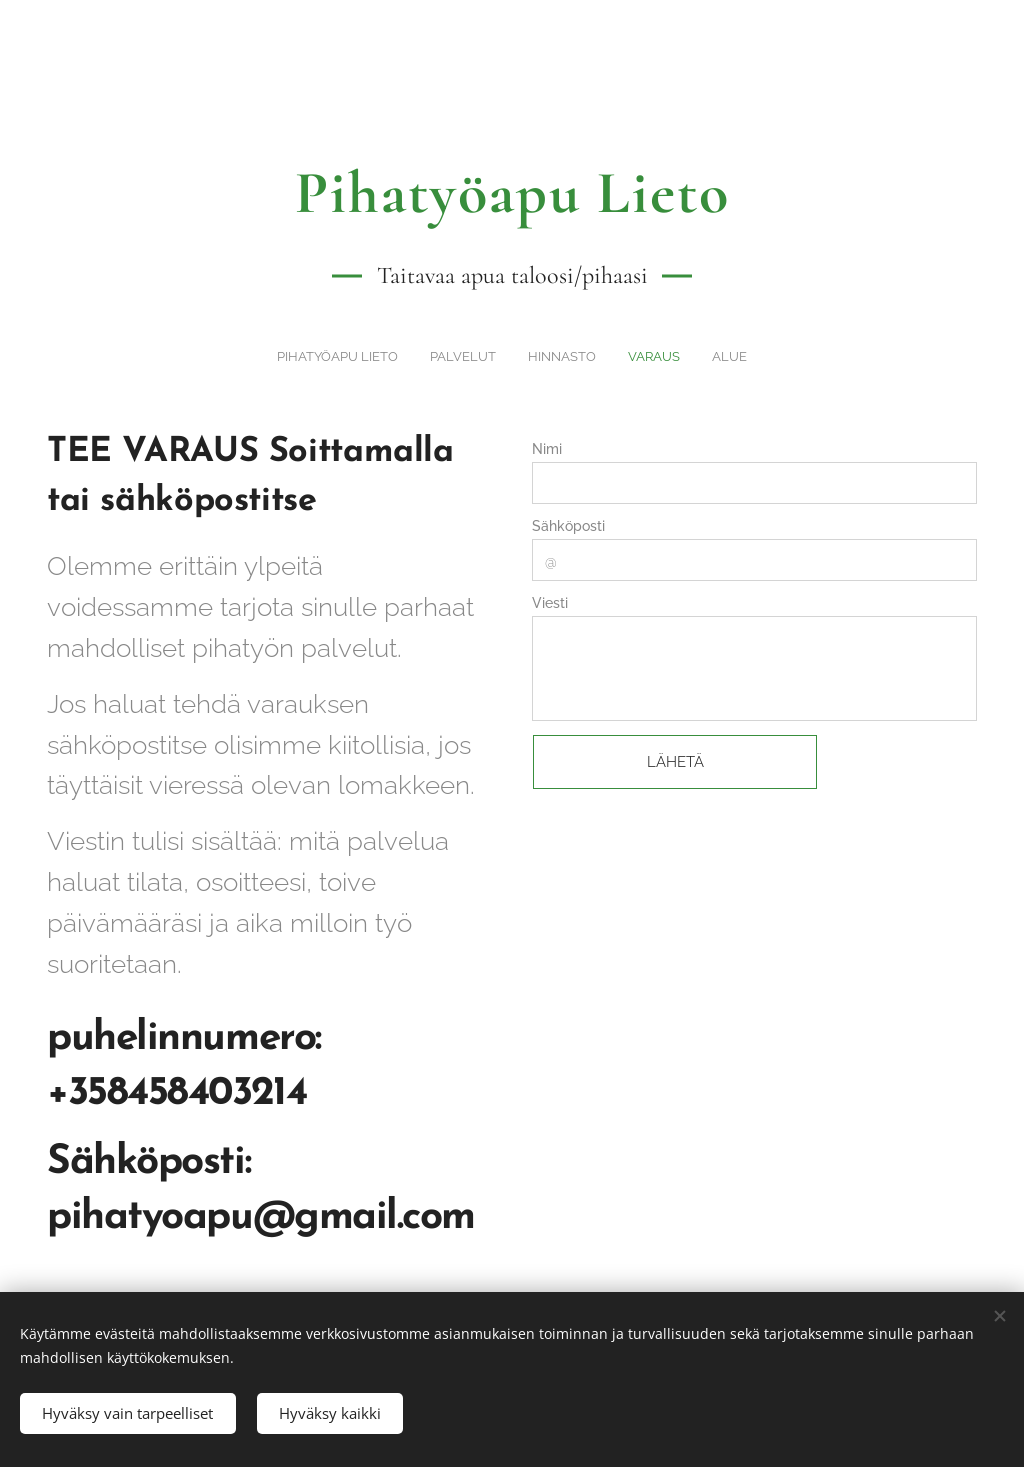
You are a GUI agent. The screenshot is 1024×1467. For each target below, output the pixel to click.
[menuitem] (456, 356)
